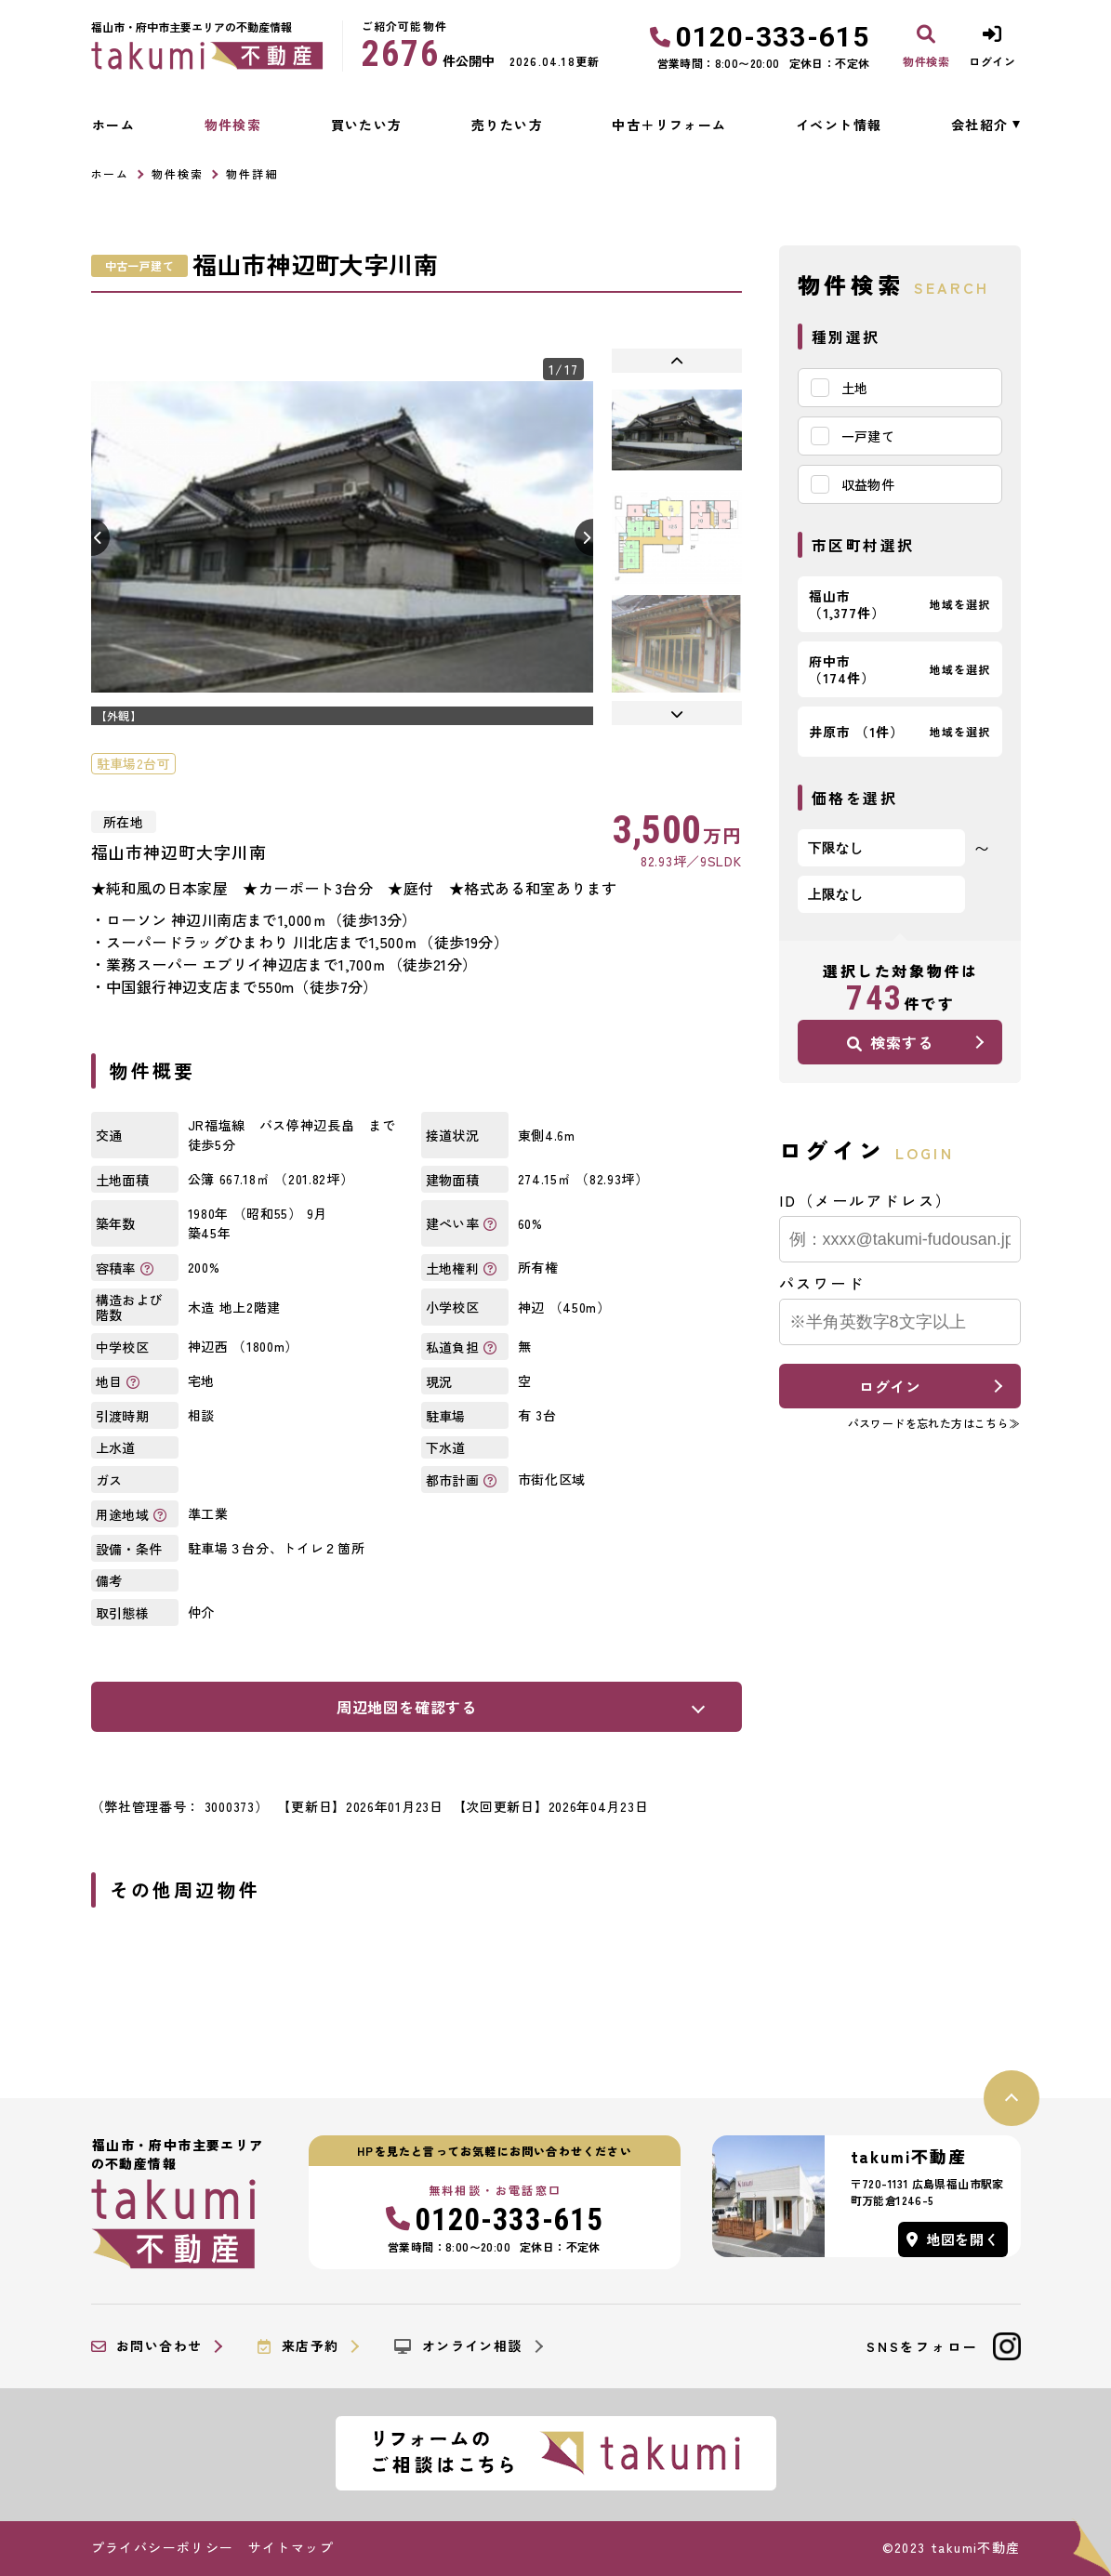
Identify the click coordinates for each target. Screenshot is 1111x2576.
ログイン (890, 1386)
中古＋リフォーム (669, 124)
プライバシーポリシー (162, 2547)
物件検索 (233, 124)
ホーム (113, 124)
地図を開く (952, 2239)
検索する (889, 1042)
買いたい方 (367, 124)
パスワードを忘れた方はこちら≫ (934, 1423)
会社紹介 (980, 124)
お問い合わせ (147, 2346)
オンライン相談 (458, 2346)
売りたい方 (507, 124)
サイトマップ (291, 2547)
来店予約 (298, 2346)
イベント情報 (838, 124)
